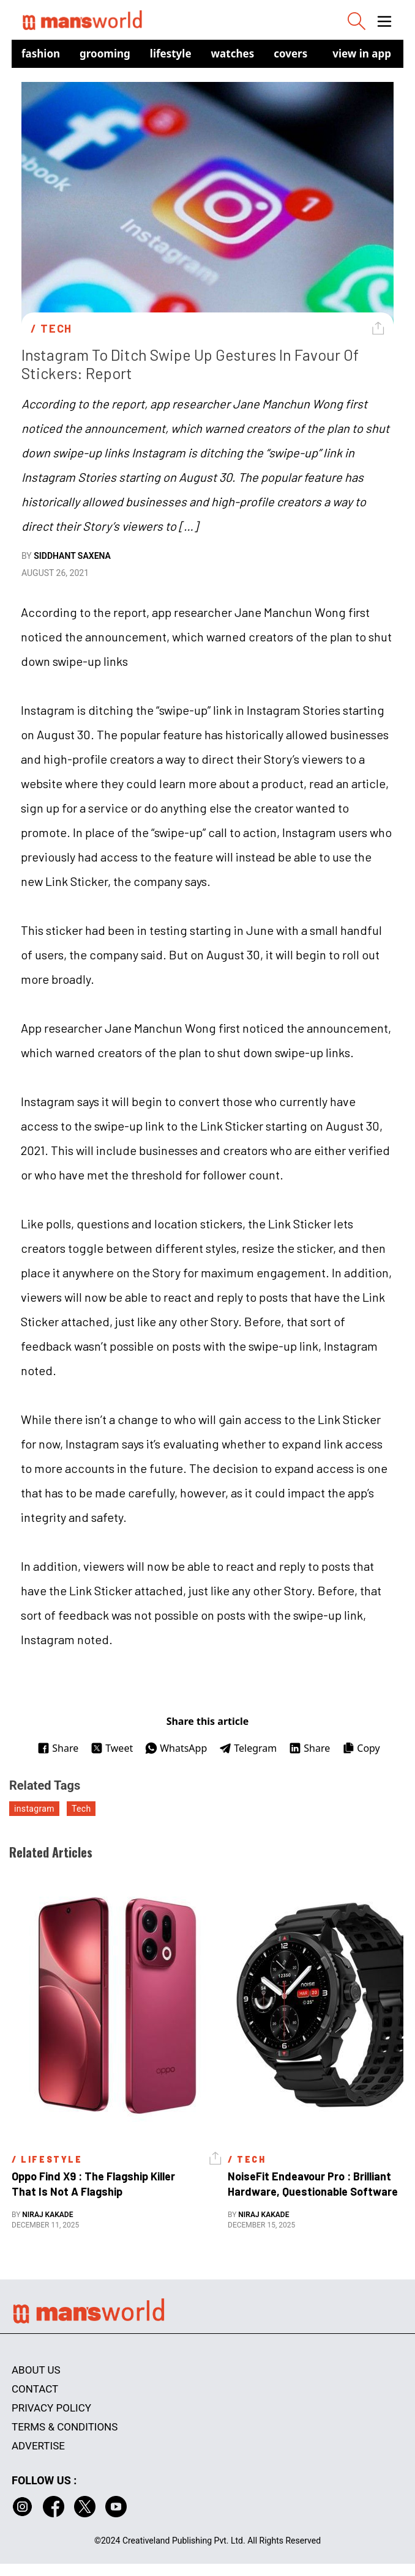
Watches (233, 53)
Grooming (105, 53)
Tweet (112, 1748)
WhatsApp (176, 1748)
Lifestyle (171, 53)
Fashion (40, 53)
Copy (360, 1748)
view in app (361, 53)
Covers (290, 53)
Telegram (248, 1748)
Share (57, 1748)
